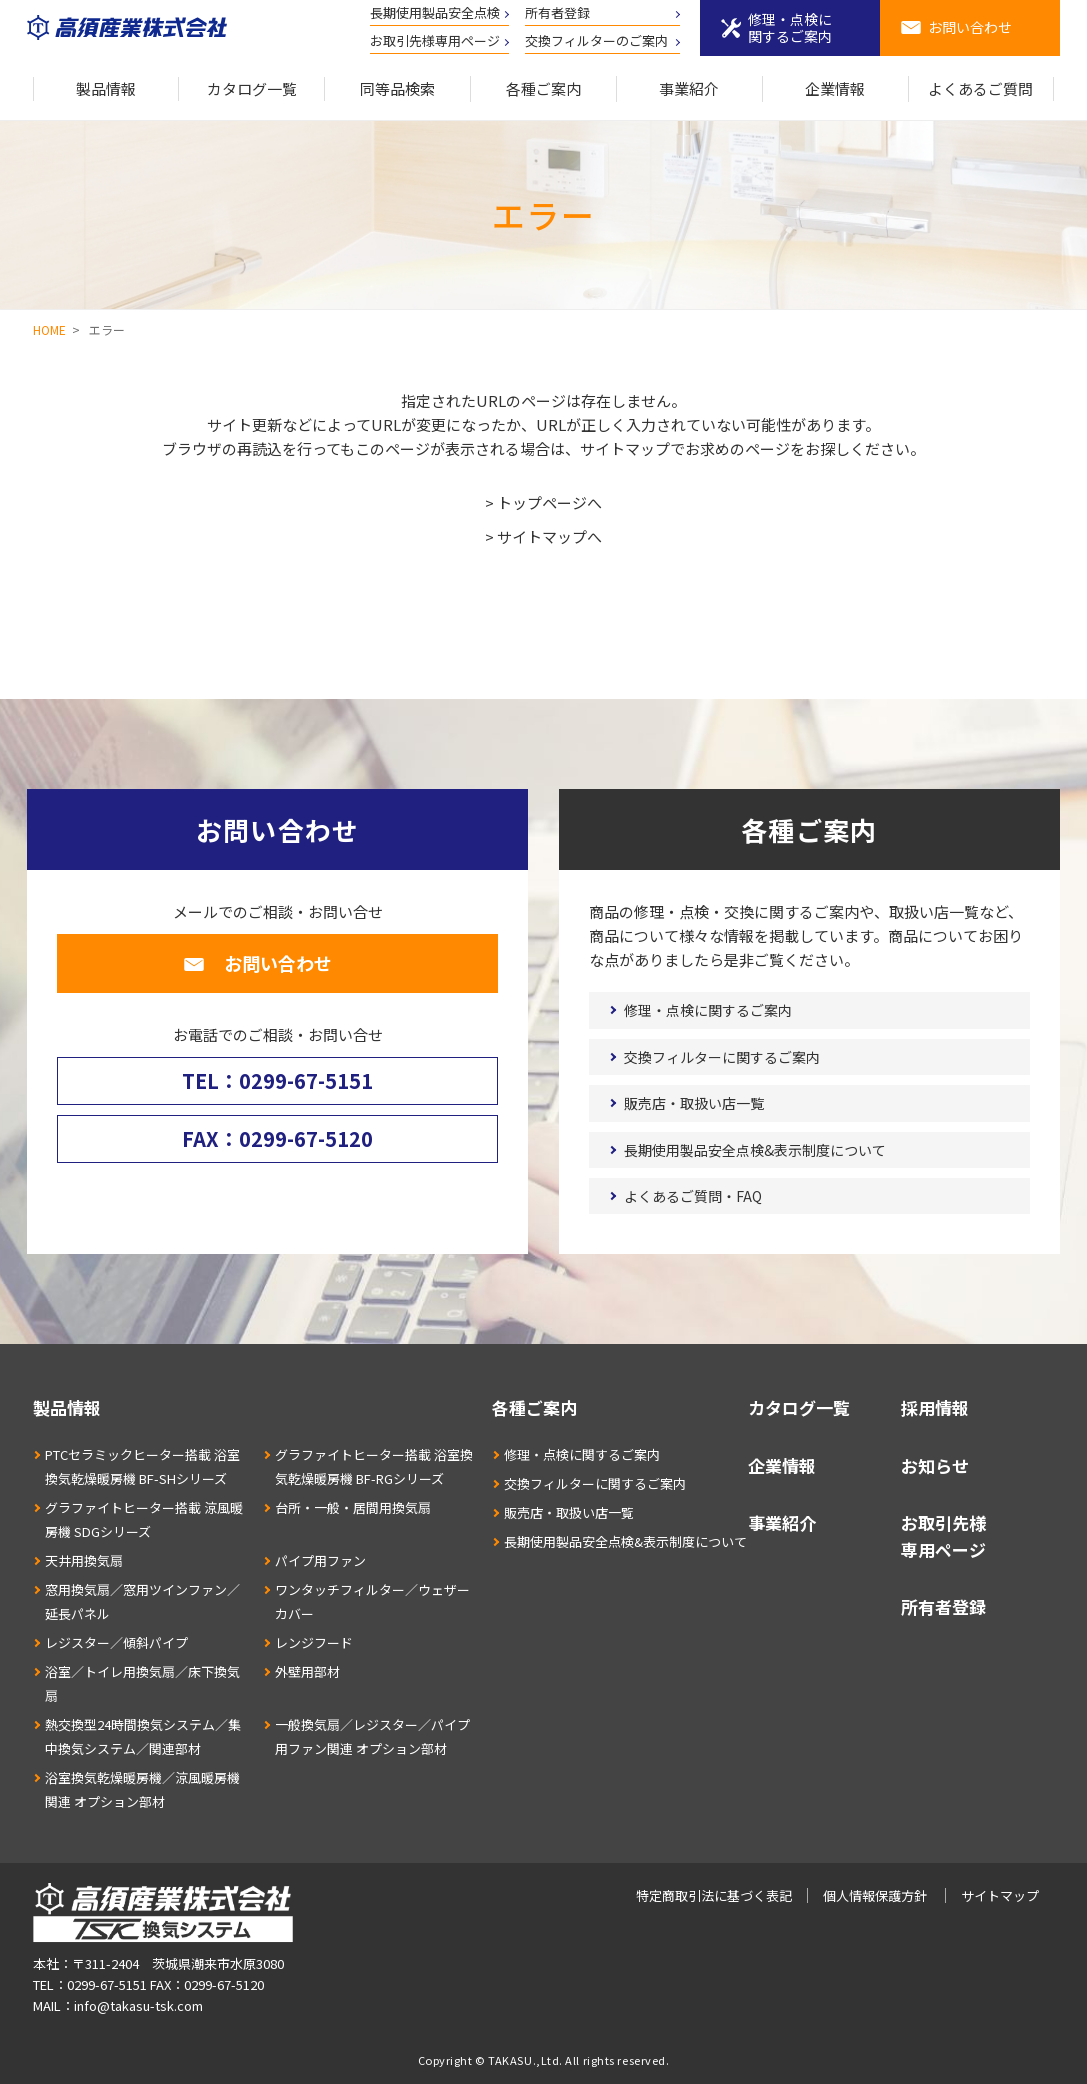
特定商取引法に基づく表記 (714, 1896)
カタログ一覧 (252, 88)
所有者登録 (557, 12)
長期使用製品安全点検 (435, 12)
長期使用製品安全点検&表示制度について (755, 1150)
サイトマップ (1000, 1896)
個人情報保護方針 (875, 1896)
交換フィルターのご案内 (596, 40)
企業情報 (835, 88)
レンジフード (314, 1642)
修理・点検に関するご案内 (790, 27)
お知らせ (935, 1465)
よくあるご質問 (980, 88)
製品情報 (106, 88)
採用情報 (935, 1407)
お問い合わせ (970, 27)
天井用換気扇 (84, 1560)
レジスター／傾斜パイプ (116, 1642)
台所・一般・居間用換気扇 (353, 1507)
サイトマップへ (549, 536)
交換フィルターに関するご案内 (722, 1057)
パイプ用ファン (320, 1560)
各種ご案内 (543, 88)
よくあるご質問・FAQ (693, 1196)
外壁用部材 (307, 1671)
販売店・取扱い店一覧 (694, 1103)
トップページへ (549, 502)
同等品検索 (397, 88)
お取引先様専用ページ (435, 40)
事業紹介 (689, 88)
